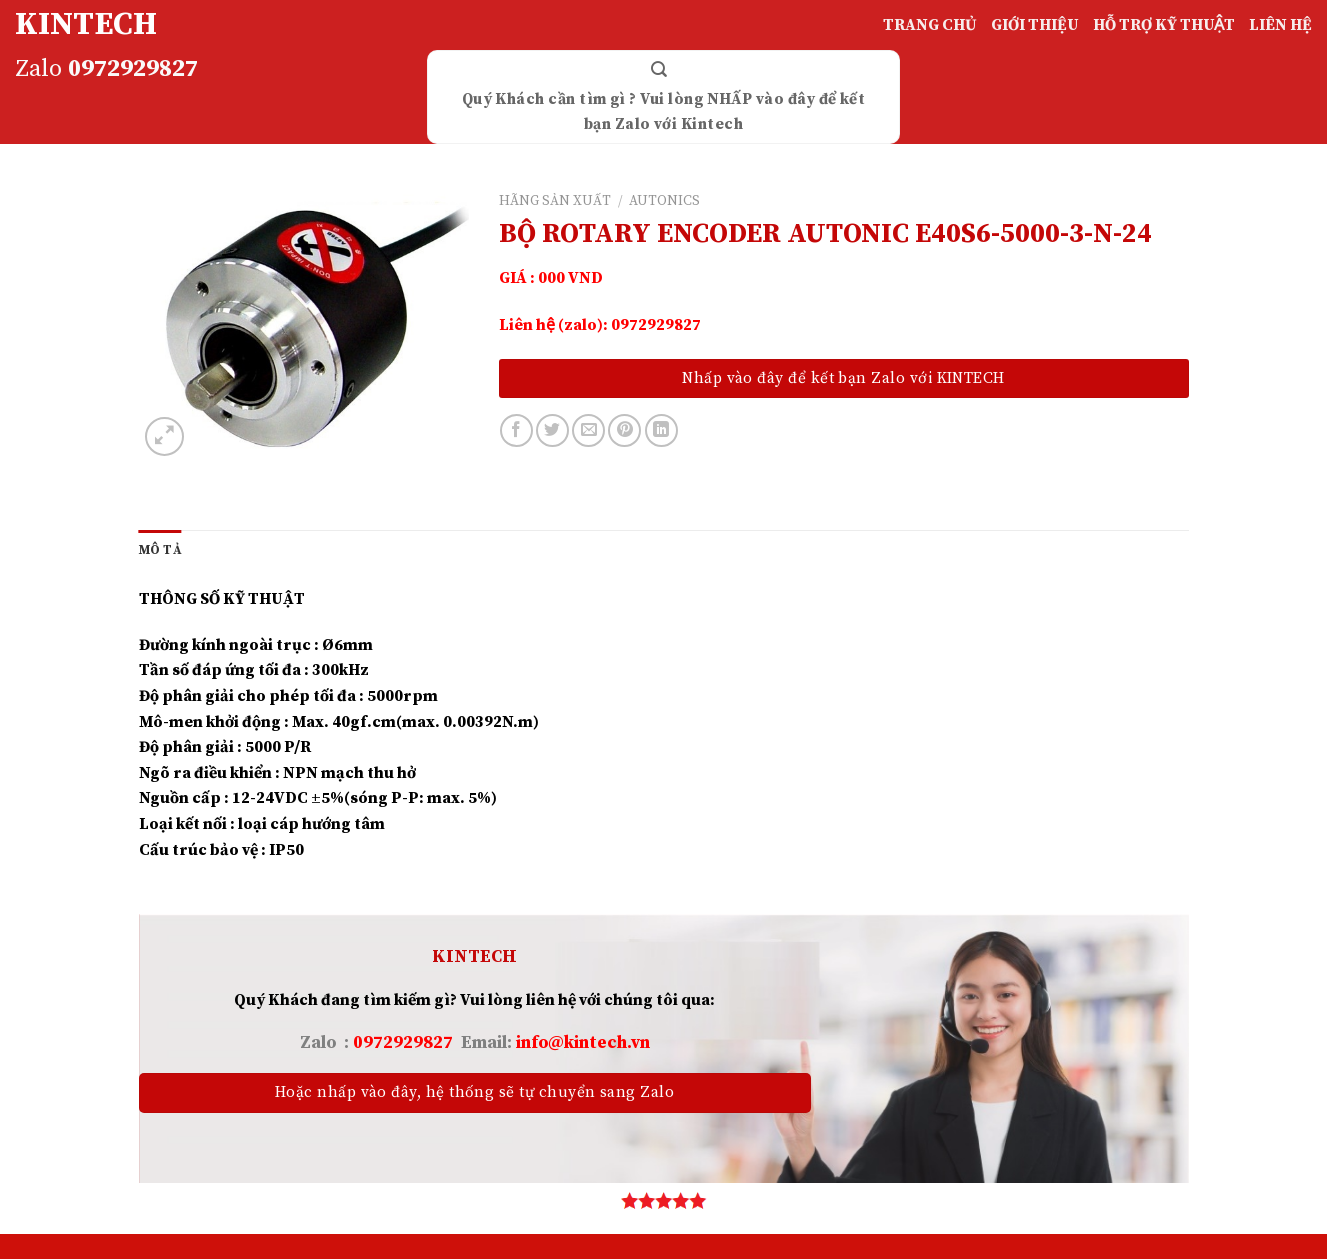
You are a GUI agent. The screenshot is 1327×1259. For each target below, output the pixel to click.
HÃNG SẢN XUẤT (555, 201)
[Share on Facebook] (516, 430)
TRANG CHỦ (930, 25)
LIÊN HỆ (1280, 25)
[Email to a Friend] (588, 430)
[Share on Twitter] (552, 430)
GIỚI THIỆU (1035, 25)
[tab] (160, 550)
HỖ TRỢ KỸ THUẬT (1164, 25)
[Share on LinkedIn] (661, 430)
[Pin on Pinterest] (624, 430)
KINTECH (86, 25)
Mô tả (160, 550)
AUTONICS (664, 201)
